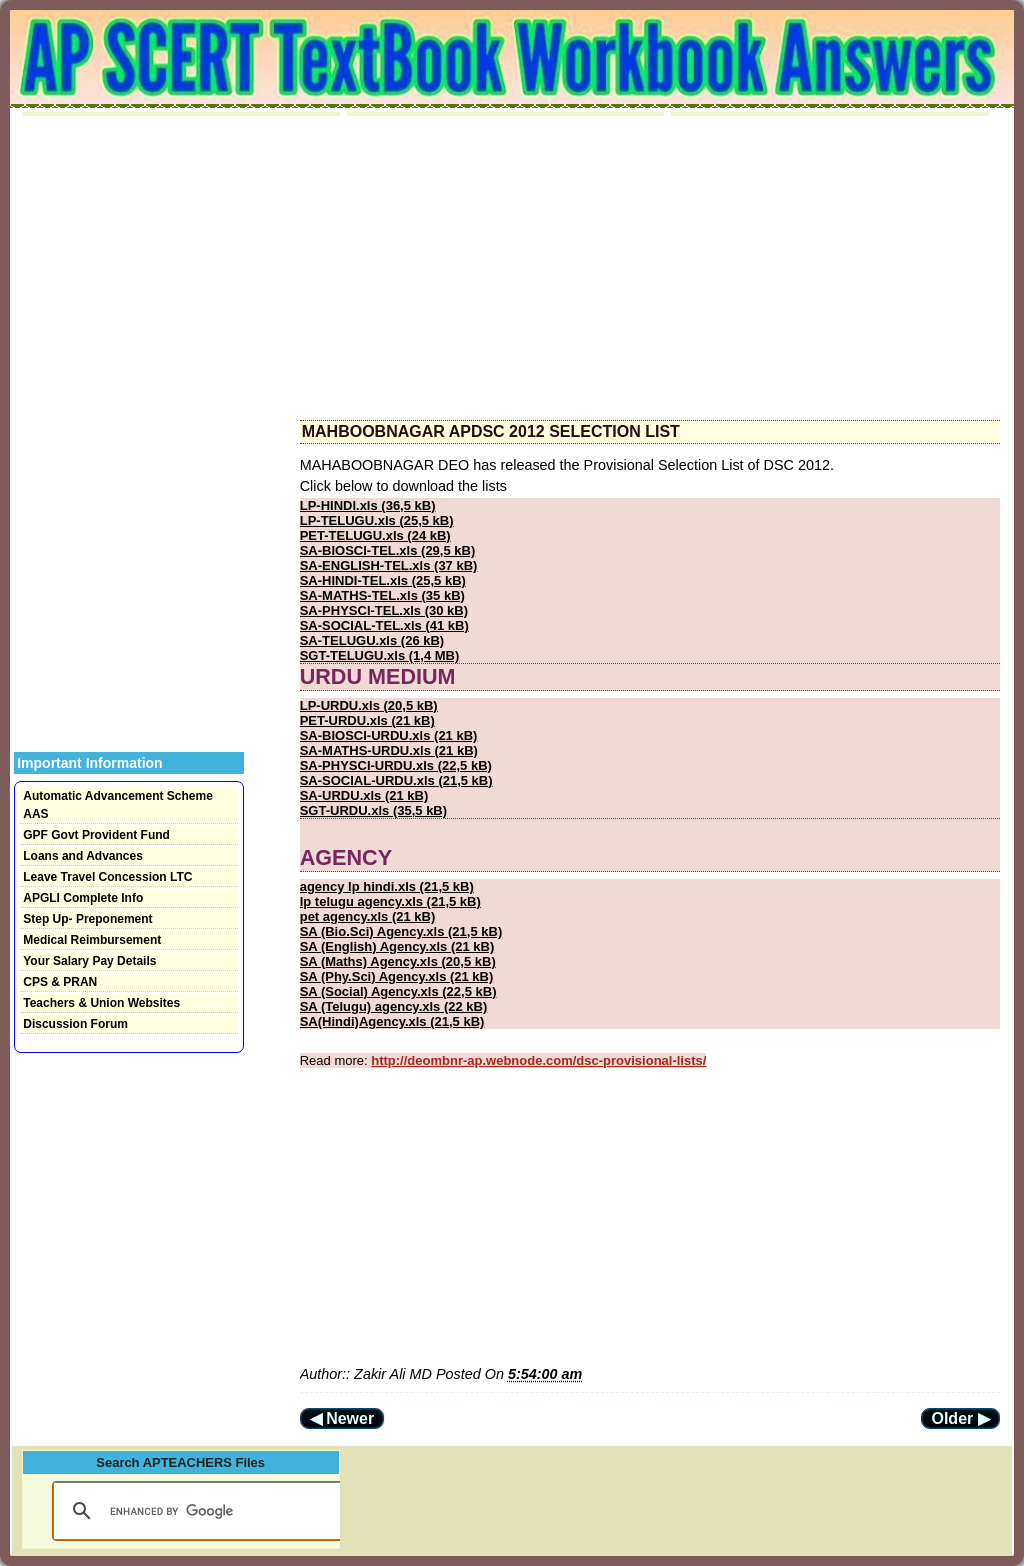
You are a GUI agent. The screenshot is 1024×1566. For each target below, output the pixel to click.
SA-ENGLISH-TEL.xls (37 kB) (389, 565)
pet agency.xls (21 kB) (368, 916)
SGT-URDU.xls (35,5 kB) (373, 810)
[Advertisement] (650, 268)
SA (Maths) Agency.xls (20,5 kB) (398, 961)
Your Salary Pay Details (89, 961)
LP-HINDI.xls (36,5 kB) (368, 505)
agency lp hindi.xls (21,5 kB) (387, 886)
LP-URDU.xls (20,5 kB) (369, 705)
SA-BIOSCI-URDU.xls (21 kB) (389, 735)
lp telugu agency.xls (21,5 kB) (390, 901)
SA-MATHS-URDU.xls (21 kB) (389, 750)
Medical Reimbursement (92, 940)
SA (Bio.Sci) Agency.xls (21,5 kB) (401, 931)
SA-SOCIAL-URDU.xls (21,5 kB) (396, 780)
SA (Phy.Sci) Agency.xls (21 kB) (397, 976)
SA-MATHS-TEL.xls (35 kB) (382, 595)
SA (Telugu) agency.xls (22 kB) (394, 1006)
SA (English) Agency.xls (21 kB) (397, 946)
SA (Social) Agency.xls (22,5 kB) (398, 991)
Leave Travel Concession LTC (107, 877)
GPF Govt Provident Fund (96, 835)
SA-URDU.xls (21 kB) (364, 795)
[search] (196, 1511)
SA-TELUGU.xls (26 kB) (372, 640)
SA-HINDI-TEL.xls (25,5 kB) (383, 580)
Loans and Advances (83, 856)
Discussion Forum (75, 1024)
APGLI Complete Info (83, 898)
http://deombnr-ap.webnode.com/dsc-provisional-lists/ (538, 1060)
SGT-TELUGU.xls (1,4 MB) (380, 655)
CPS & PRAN (60, 982)
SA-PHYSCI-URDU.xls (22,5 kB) (396, 765)
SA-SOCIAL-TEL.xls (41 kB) (384, 625)
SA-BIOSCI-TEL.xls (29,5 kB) (388, 550)
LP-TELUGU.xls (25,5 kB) (377, 520)
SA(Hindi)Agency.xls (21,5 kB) (392, 1021)
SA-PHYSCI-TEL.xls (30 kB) (384, 610)
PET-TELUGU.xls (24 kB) (375, 535)
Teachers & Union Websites (101, 1003)
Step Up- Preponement (87, 919)
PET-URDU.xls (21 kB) (367, 720)
